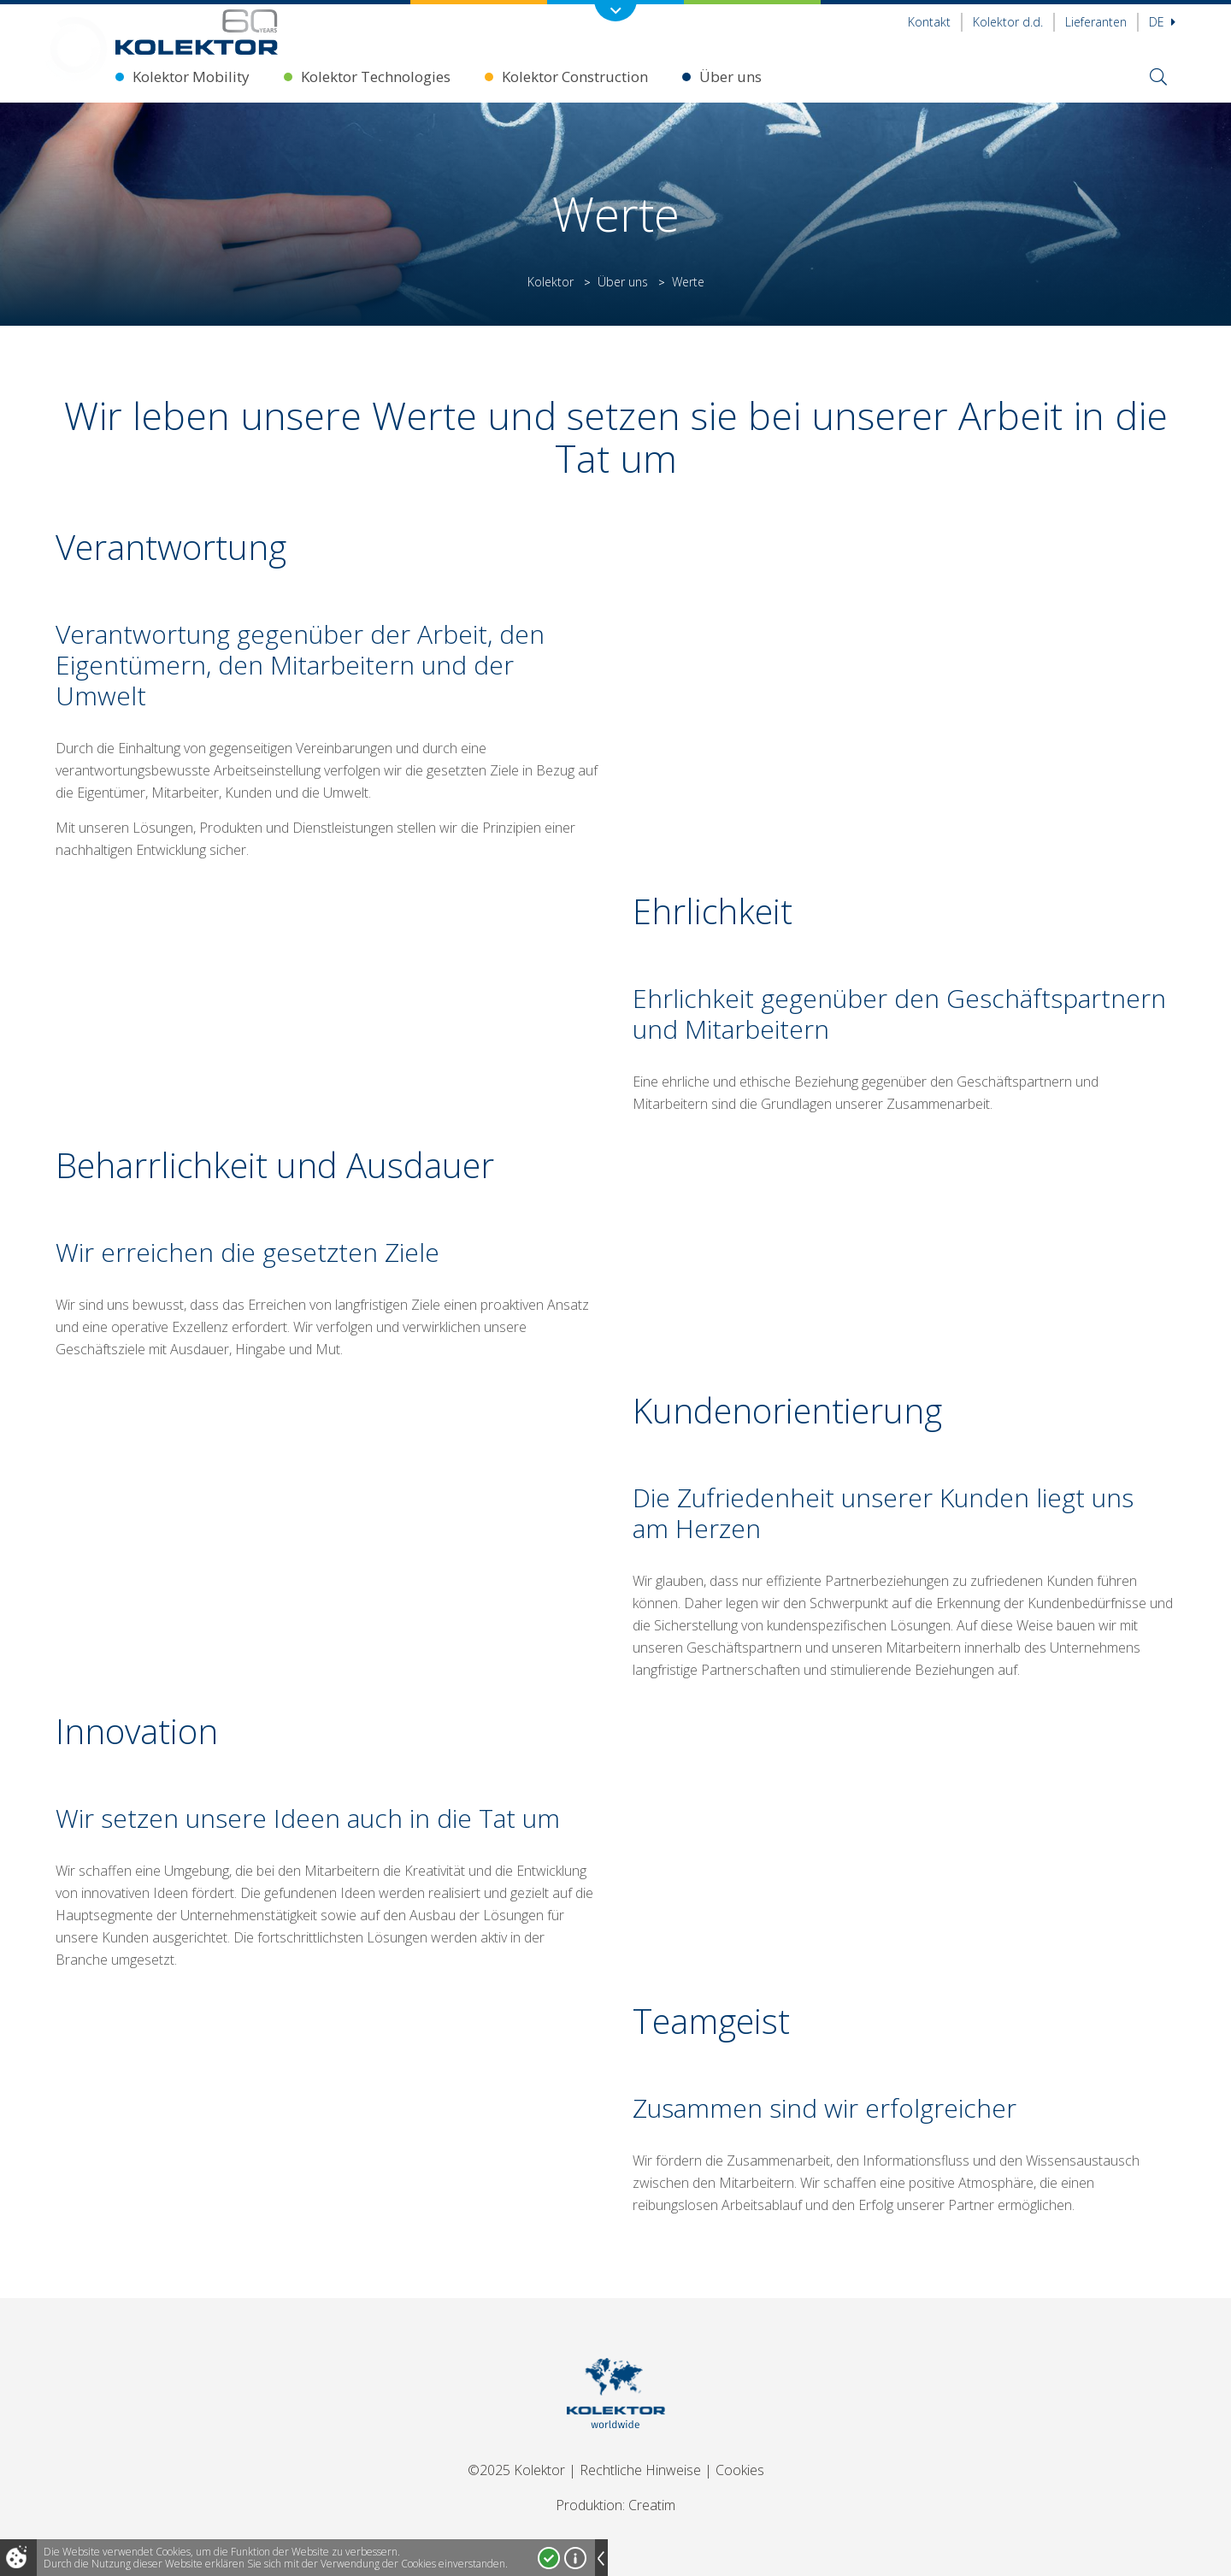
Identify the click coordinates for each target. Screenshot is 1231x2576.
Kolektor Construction (575, 76)
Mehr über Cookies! (575, 2558)
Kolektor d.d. (1008, 22)
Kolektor (550, 282)
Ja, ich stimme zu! (549, 2558)
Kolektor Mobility (191, 76)
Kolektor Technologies (376, 76)
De (1162, 22)
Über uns (730, 76)
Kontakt (929, 22)
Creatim (651, 2505)
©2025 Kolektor (516, 2470)
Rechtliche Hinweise (640, 2470)
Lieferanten (1096, 22)
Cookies (740, 2470)
